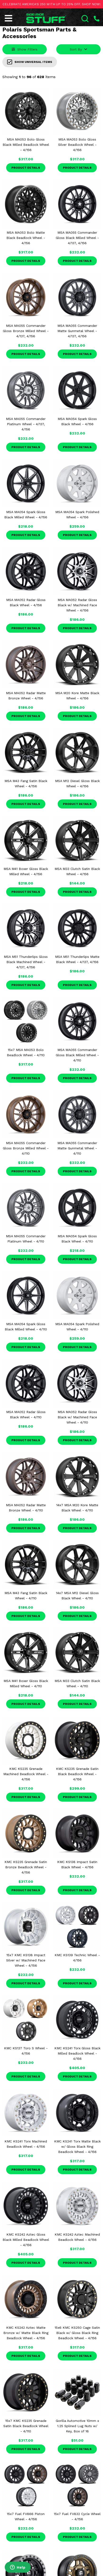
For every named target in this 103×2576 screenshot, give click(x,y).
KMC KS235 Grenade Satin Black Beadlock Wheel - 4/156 (77, 1774)
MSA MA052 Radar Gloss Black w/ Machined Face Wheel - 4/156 (77, 605)
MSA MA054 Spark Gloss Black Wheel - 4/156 (77, 421)
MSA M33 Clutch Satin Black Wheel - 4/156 (77, 871)
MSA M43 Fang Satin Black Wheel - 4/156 (26, 783)
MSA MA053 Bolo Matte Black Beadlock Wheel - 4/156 (25, 238)
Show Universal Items (29, 62)
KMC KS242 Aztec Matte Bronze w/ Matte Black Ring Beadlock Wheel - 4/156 (25, 2333)
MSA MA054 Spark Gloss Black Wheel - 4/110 (77, 1238)
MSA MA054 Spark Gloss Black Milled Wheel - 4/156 (25, 514)
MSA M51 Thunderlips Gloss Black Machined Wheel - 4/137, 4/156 (26, 962)
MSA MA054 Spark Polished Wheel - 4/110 (77, 1326)
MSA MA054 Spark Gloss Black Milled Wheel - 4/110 (26, 1326)
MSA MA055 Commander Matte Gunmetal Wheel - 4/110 (77, 1148)
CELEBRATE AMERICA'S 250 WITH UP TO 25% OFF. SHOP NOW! (52, 4)
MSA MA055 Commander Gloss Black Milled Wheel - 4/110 (77, 1055)
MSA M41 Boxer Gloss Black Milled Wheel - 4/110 (26, 1683)
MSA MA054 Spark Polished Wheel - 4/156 (77, 514)
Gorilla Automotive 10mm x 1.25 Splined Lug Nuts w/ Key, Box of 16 (77, 2426)
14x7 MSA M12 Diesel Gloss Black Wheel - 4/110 (77, 1595)
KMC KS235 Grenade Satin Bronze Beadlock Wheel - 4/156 (26, 1867)
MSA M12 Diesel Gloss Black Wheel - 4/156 (77, 783)
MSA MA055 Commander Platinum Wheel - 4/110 (26, 1238)
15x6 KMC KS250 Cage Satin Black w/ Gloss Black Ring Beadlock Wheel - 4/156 (77, 2333)
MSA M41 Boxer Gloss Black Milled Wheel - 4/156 (26, 871)
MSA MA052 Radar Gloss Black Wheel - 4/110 (26, 1414)
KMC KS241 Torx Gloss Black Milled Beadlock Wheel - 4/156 (77, 2053)
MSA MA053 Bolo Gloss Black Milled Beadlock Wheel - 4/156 (26, 144)
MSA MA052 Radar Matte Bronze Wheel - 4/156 (26, 695)
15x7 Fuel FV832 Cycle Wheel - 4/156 (77, 2516)
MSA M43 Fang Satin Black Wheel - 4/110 (26, 1595)
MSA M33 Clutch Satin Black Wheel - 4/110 (77, 1683)
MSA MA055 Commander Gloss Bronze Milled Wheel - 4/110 (26, 1148)
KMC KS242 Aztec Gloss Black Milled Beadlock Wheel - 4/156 (26, 2240)
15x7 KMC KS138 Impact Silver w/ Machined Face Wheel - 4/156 (25, 1960)
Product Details (25, 167)
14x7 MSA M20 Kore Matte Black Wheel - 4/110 (77, 1507)
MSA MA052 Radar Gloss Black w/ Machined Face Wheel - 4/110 (77, 1417)
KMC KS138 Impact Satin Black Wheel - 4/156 (77, 1864)
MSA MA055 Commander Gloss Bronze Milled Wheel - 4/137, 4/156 (26, 331)
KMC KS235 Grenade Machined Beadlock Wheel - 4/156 (25, 1774)
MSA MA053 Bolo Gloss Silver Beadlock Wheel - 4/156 (77, 144)
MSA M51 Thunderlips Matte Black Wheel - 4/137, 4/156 (77, 959)
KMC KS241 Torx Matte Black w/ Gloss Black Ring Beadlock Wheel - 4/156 (77, 2146)
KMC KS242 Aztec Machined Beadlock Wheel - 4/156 (77, 2237)
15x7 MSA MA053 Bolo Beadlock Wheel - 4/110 (26, 1052)
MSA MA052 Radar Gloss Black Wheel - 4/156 (26, 602)
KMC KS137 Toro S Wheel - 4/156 (26, 2050)
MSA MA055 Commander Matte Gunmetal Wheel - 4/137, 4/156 (77, 331)
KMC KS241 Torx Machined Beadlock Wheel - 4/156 (26, 2143)
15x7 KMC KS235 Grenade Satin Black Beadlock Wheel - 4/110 (25, 2426)
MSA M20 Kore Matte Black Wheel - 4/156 (77, 695)
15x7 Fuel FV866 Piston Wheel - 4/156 (26, 2516)
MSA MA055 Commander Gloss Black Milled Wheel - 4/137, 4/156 (77, 238)
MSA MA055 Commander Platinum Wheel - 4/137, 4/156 (26, 424)
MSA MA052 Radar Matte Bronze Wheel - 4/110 (26, 1507)
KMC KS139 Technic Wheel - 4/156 (77, 1957)
